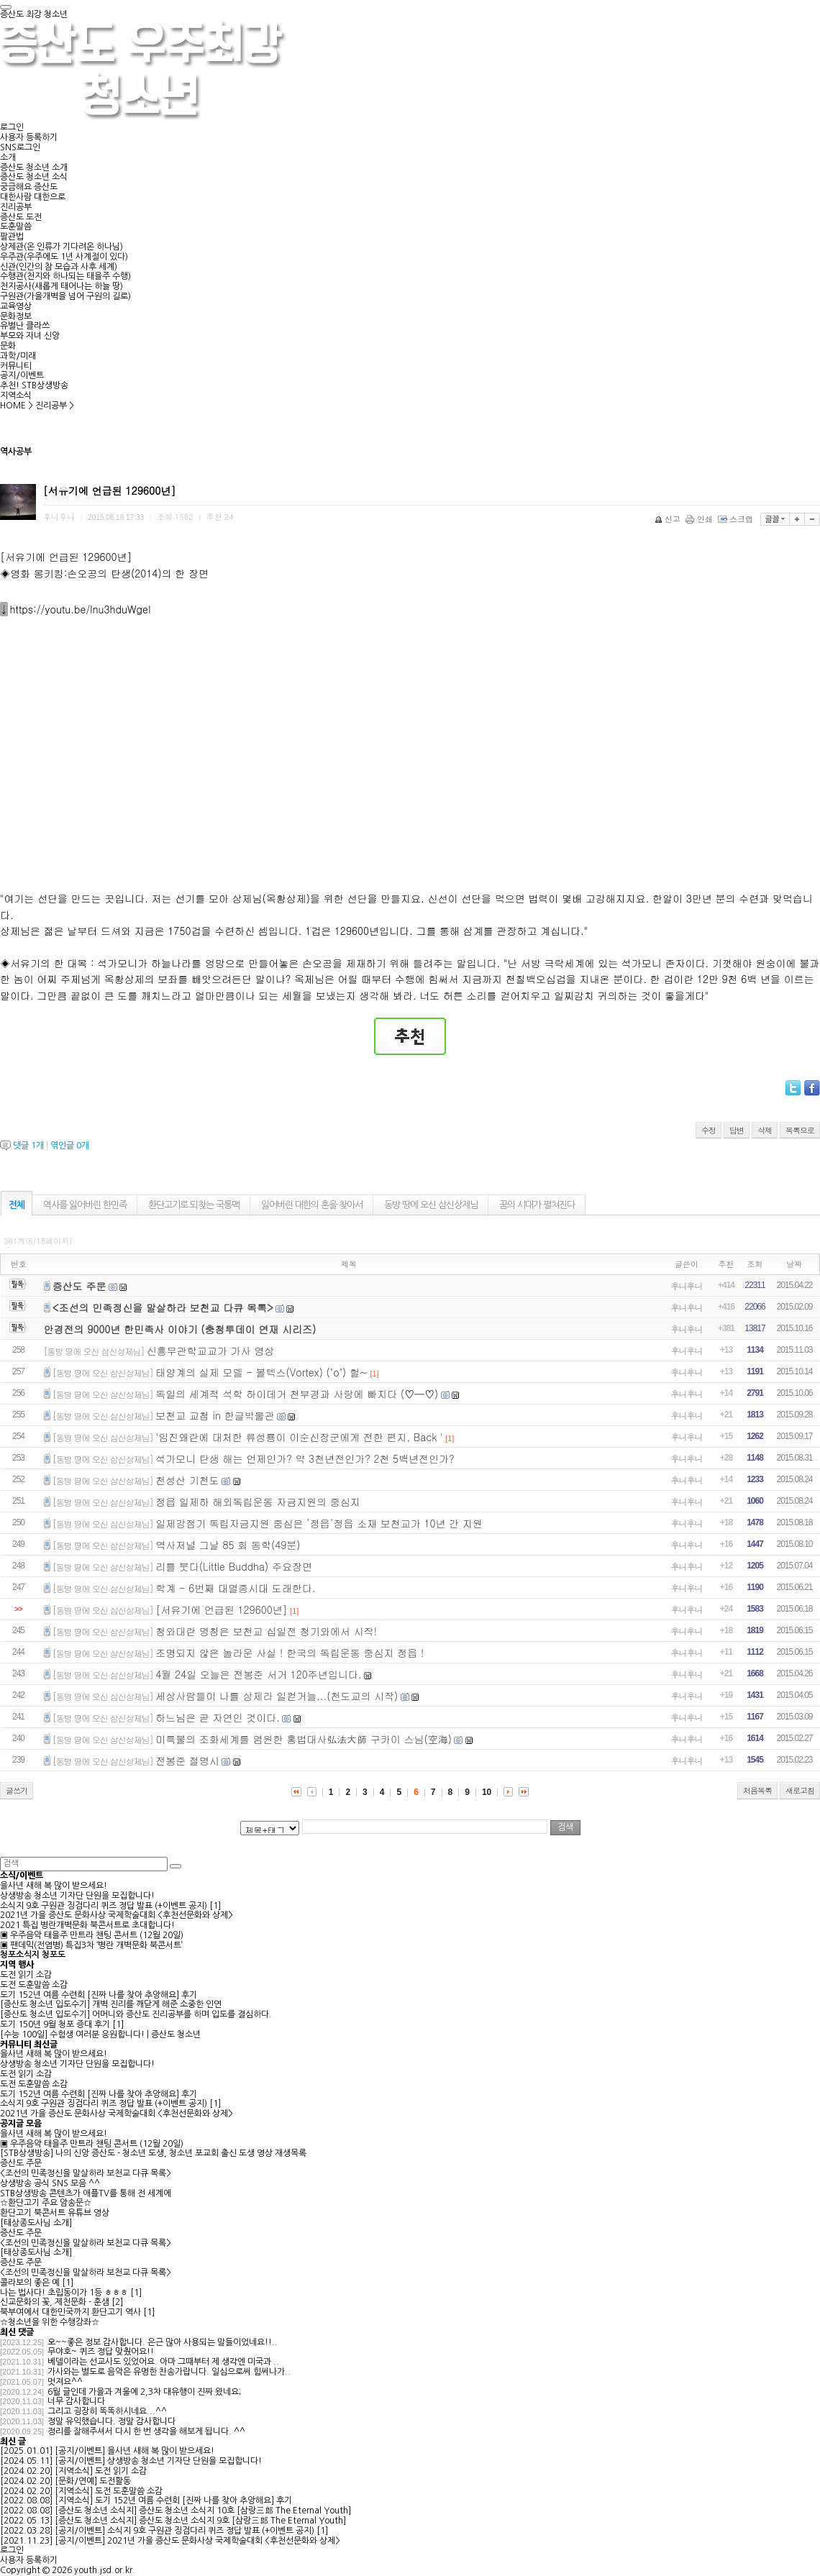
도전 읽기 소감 (26, 1974)
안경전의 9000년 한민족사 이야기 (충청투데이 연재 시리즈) (180, 1329)
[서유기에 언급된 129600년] (221, 1609)
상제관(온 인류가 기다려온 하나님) (61, 246)
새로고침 (799, 1790)
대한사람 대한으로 (32, 197)
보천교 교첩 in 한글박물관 (214, 1415)
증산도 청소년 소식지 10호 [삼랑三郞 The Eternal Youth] (245, 2510)
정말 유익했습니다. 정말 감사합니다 (111, 2421)
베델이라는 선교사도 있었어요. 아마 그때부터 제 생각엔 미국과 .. (163, 2361)
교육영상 (16, 306)
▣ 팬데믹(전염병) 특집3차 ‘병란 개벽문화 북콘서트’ (91, 1945)
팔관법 (12, 236)
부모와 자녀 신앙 (30, 336)
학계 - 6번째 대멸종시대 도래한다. (235, 1588)
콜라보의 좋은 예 (30, 2282)
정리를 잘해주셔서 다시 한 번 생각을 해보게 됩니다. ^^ (146, 2431)
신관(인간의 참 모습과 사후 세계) (58, 266)
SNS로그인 (20, 147)
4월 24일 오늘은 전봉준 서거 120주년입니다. (258, 1674)
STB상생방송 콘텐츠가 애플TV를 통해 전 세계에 (85, 2193)
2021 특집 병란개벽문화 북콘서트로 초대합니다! (87, 1925)
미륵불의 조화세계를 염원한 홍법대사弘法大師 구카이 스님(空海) (303, 1739)
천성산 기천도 (187, 1480)
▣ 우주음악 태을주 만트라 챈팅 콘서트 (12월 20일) (91, 1935)
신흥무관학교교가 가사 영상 (210, 1350)
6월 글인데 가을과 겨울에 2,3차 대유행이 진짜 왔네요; (144, 2392)
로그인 (12, 127)
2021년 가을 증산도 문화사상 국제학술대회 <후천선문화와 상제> (116, 1915)
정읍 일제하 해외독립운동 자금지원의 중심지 (257, 1501)
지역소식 (16, 395)
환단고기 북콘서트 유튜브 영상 (54, 2213)
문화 (8, 346)
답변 (736, 1130)
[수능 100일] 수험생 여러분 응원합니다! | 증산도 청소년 (100, 2034)
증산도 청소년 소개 (34, 167)
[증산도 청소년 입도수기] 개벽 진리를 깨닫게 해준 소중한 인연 (111, 2004)
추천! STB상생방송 (34, 385)
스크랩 (736, 518)
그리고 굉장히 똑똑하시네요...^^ (107, 2411)
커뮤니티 (16, 366)
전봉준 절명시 (187, 1760)
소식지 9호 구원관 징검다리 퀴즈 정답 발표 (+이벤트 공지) (103, 1905)
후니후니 (687, 1285)
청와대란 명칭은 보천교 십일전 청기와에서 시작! (266, 1631)
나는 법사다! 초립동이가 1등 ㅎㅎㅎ (64, 2292)
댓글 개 (28, 1145)
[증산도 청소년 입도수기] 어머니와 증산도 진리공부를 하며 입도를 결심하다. (136, 2014)
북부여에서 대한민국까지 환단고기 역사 (70, 2312)
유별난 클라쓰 (25, 325)
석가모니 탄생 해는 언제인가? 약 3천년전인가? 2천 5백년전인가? (305, 1458)
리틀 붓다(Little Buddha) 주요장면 (233, 1566)
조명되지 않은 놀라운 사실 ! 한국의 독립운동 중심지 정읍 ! (289, 1652)
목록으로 (799, 1130)
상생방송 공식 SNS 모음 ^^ (50, 2183)
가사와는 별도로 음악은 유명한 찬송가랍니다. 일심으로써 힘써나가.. (169, 2371)
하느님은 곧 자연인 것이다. (217, 1717)
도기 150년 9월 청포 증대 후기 (55, 2024)
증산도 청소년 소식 (34, 177)
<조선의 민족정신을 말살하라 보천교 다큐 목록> (163, 1307)
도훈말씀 (16, 226)
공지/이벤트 (22, 375)
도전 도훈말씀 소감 (34, 1985)
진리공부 (16, 207)
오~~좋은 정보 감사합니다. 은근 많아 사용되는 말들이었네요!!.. (162, 2342)
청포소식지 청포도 (32, 1954)
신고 (668, 518)
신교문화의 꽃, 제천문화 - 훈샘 (54, 2302)
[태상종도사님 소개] (36, 2223)
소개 (8, 157)
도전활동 (115, 2481)
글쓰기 (16, 1790)
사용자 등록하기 (29, 137)
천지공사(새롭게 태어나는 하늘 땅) (61, 286)
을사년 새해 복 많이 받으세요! (53, 1885)
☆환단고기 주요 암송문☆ (45, 2202)
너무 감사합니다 (76, 2401)
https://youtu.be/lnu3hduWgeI (80, 609)
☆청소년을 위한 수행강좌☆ (49, 2322)
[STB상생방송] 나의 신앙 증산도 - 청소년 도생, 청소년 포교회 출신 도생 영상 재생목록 (153, 2153)
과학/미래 (18, 356)
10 (486, 1792)
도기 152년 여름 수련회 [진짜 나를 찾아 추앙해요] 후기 (98, 1995)
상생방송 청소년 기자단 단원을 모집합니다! (77, 1895)
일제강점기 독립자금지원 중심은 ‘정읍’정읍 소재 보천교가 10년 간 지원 (319, 1523)
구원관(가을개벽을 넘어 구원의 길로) (65, 296)
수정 (708, 1130)
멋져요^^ (65, 2382)
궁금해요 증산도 (29, 187)
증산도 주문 (79, 1286)
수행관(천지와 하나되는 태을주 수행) (65, 276)
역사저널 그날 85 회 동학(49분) (227, 1545)
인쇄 (700, 518)
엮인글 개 (69, 1145)
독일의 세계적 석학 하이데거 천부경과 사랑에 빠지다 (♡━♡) (296, 1394)
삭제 (764, 1130)
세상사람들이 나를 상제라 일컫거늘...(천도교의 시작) (276, 1696)
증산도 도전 (21, 217)
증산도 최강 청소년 (34, 14)
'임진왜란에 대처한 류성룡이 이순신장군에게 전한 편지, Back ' (299, 1437)
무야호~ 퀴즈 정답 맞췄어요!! (100, 2351)
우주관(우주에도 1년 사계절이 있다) (64, 256)
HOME (13, 405)
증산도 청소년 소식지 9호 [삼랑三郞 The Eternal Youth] (242, 2520)
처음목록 (757, 1790)
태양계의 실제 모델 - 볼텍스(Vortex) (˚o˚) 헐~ (261, 1372)
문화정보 (16, 316)
